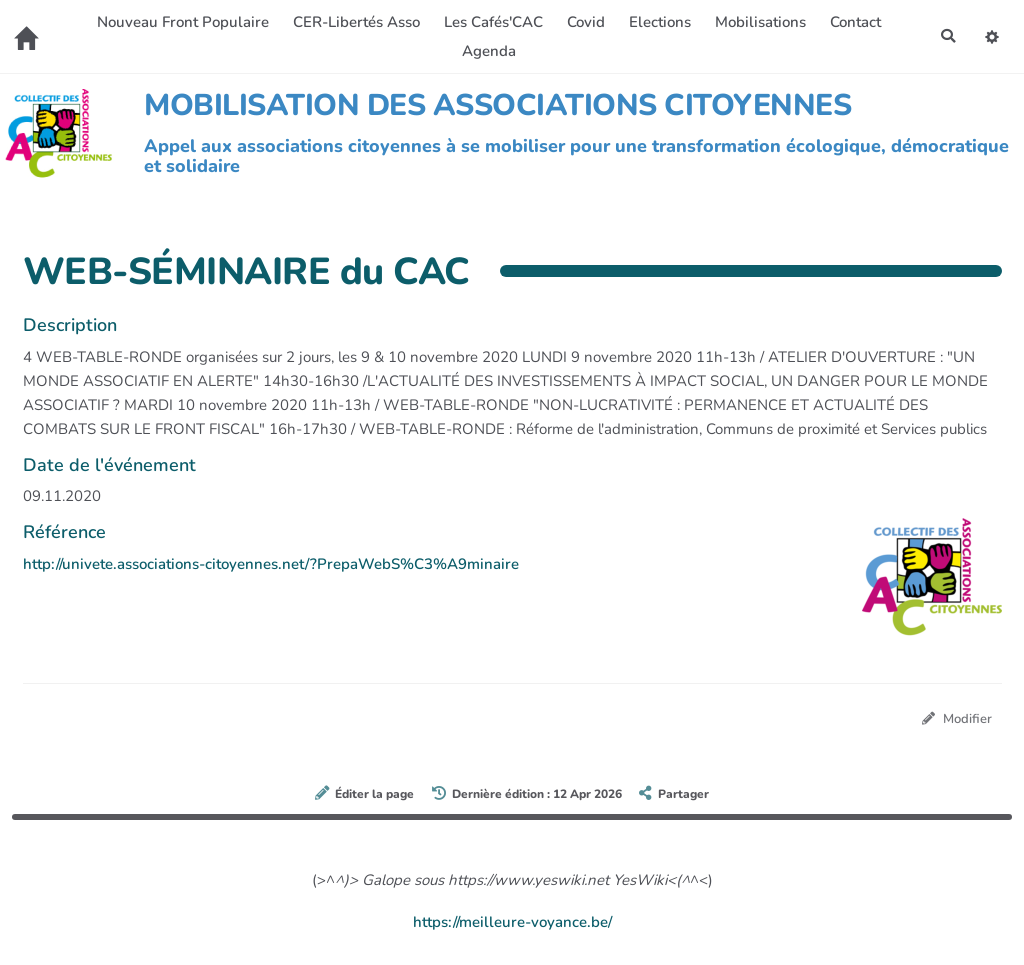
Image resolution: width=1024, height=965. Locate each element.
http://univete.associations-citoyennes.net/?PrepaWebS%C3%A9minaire (271, 564)
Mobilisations (758, 22)
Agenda (487, 51)
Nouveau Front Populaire (181, 22)
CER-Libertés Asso (354, 22)
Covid (584, 22)
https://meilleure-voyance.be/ (512, 923)
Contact (853, 22)
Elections (658, 22)
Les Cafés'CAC (491, 22)
